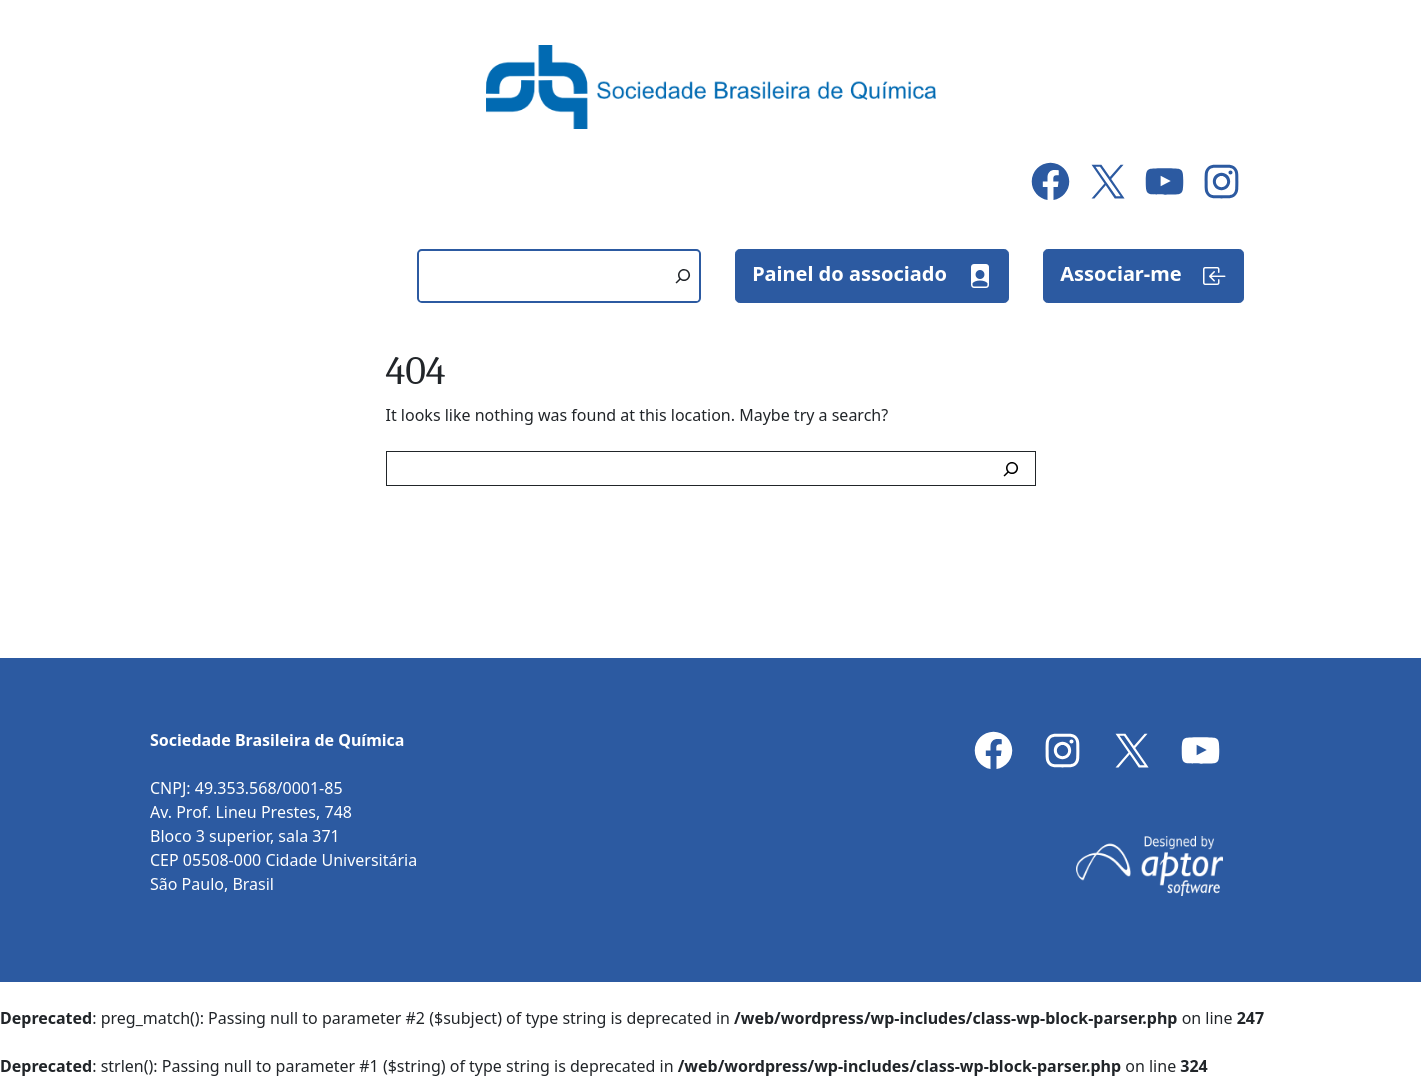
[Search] (1015, 468)
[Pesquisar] (683, 276)
